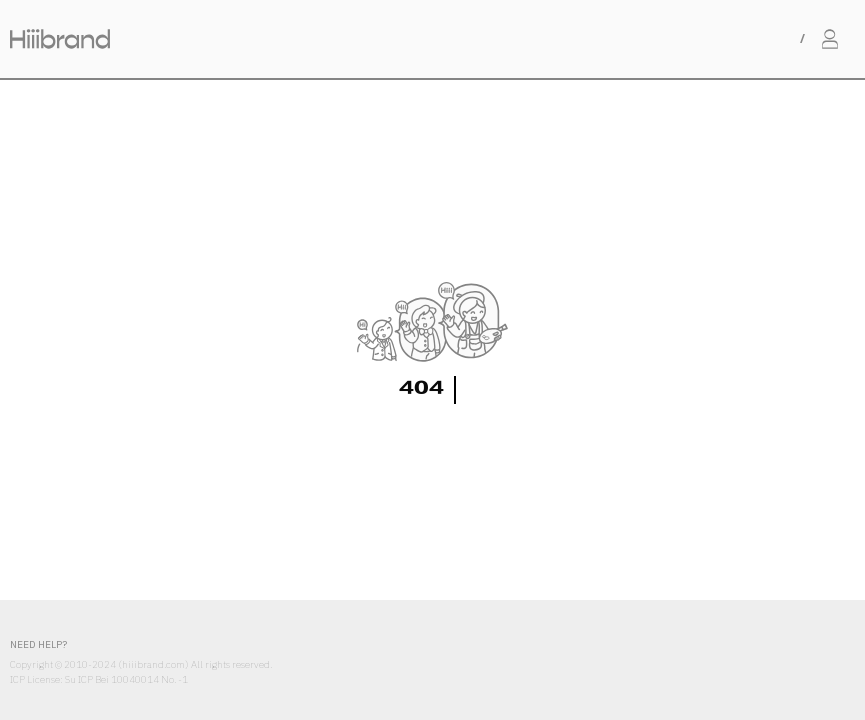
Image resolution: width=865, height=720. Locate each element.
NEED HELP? (38, 644)
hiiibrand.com (153, 664)
